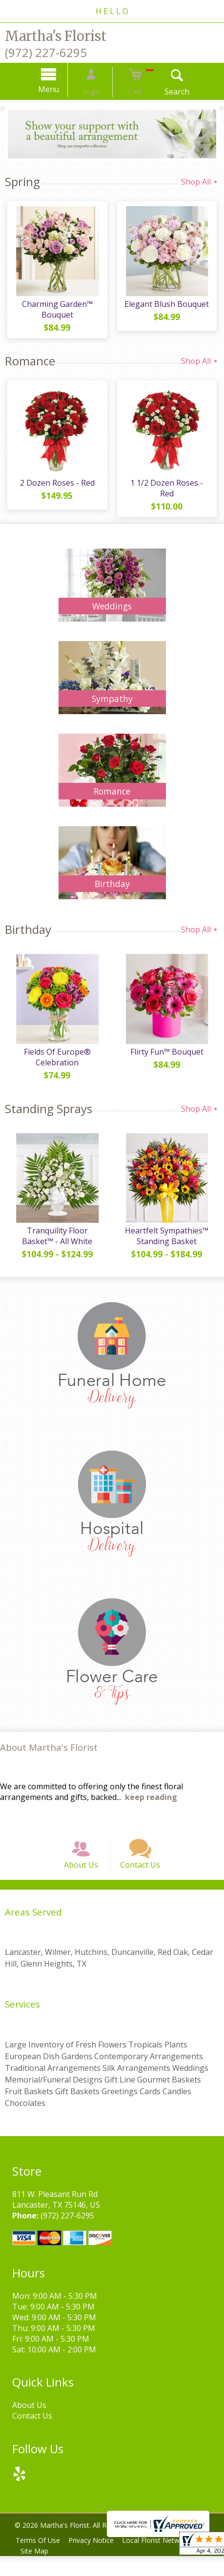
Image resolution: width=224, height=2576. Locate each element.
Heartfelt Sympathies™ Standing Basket (168, 1245)
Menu (58, 89)
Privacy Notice (96, 2560)
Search (166, 91)
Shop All (200, 181)
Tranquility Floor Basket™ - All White (56, 1245)
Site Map (36, 2571)
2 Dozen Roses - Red (56, 487)
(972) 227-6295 (46, 52)
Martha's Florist (55, 36)
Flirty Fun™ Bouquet (167, 1059)
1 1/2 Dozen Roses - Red (168, 493)
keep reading (151, 1806)
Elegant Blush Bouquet (168, 306)
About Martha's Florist (49, 1757)
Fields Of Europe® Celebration (55, 1064)
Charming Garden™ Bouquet (55, 311)
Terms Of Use (39, 2560)
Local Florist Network (164, 2560)
